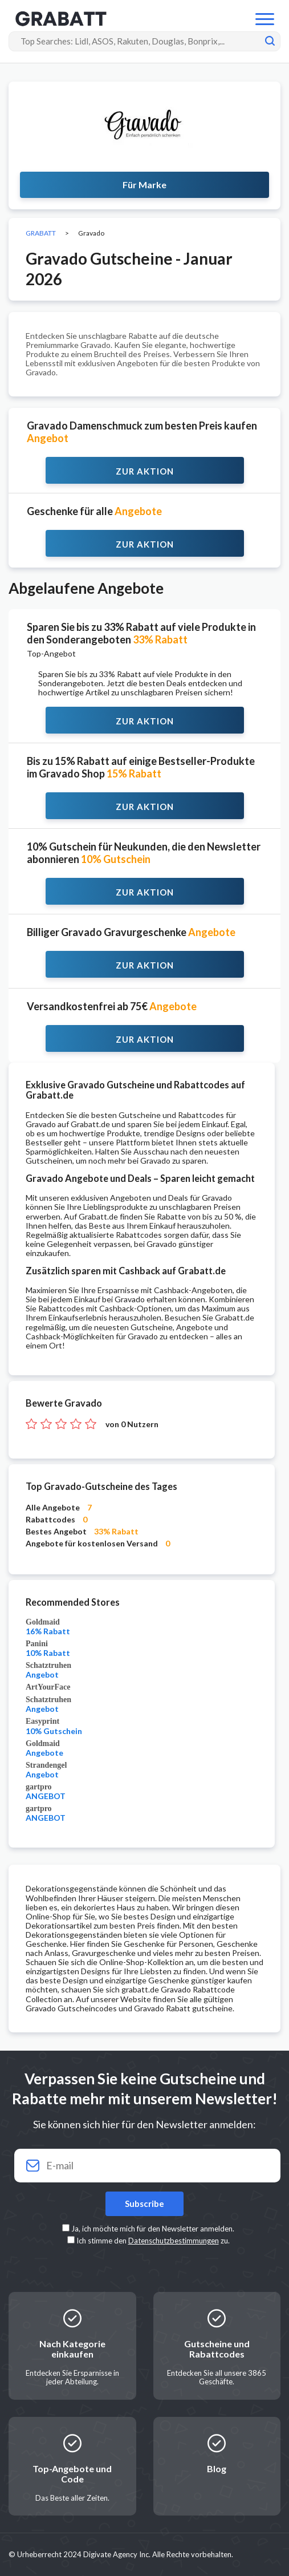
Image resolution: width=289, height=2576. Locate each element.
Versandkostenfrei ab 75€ (112, 1006)
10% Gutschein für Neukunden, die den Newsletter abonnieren (143, 852)
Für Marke (144, 184)
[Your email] (144, 2165)
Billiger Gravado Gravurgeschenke (131, 932)
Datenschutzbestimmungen (173, 2240)
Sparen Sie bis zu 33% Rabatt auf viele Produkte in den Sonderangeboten (141, 633)
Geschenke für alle (94, 511)
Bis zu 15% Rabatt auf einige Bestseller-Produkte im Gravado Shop (141, 767)
